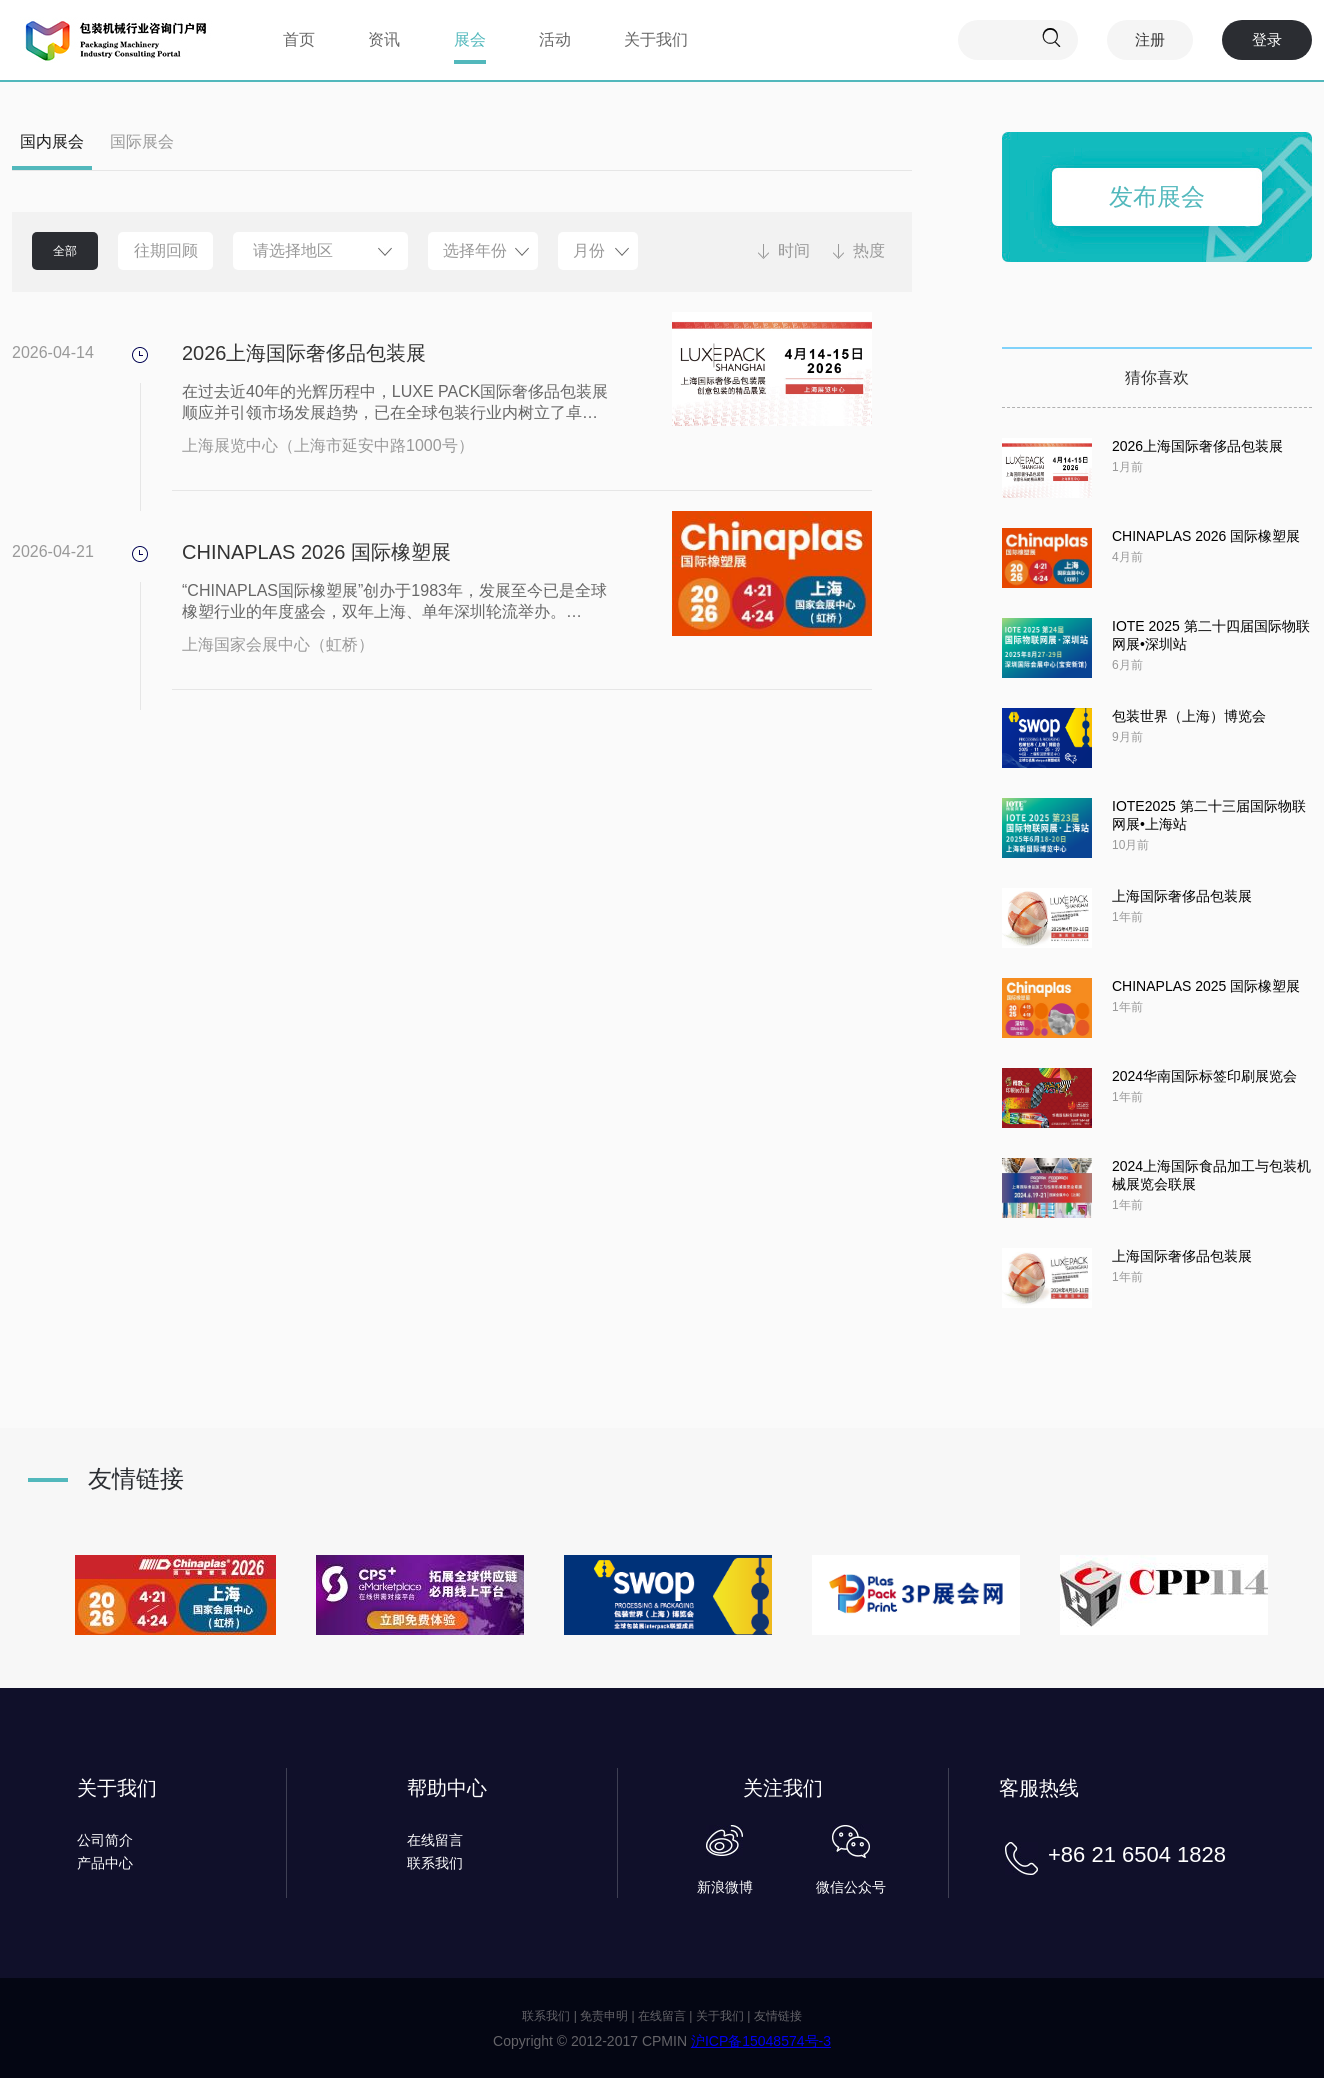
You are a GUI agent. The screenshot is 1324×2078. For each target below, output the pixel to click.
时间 (794, 250)
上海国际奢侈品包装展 (1182, 896)
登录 (1267, 39)
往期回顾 (166, 250)
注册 (1150, 39)
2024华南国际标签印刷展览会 (1204, 1076)
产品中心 (105, 1863)
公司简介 (105, 1840)
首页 (299, 39)
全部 (65, 251)
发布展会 (1157, 196)
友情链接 (778, 2016)
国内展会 (52, 141)
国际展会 (142, 141)
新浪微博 (725, 1887)
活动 (555, 39)
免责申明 (604, 2016)
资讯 (384, 39)
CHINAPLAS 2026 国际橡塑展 (316, 552)
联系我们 (435, 1863)
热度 (869, 250)
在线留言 (435, 1840)
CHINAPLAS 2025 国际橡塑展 (1206, 986)
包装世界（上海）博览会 (1189, 716)
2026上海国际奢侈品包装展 (304, 353)
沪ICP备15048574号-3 (761, 2041)
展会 (470, 39)
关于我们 (656, 39)
